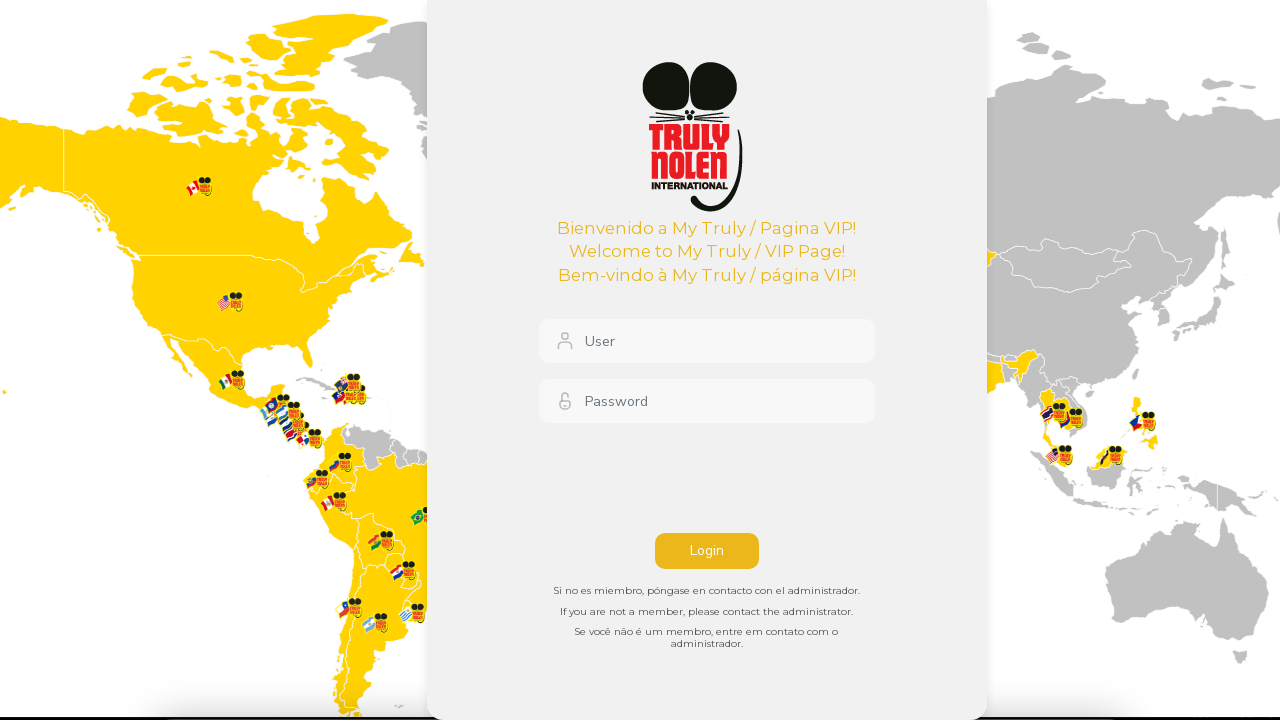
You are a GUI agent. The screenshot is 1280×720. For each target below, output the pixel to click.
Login (707, 550)
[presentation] (691, 478)
